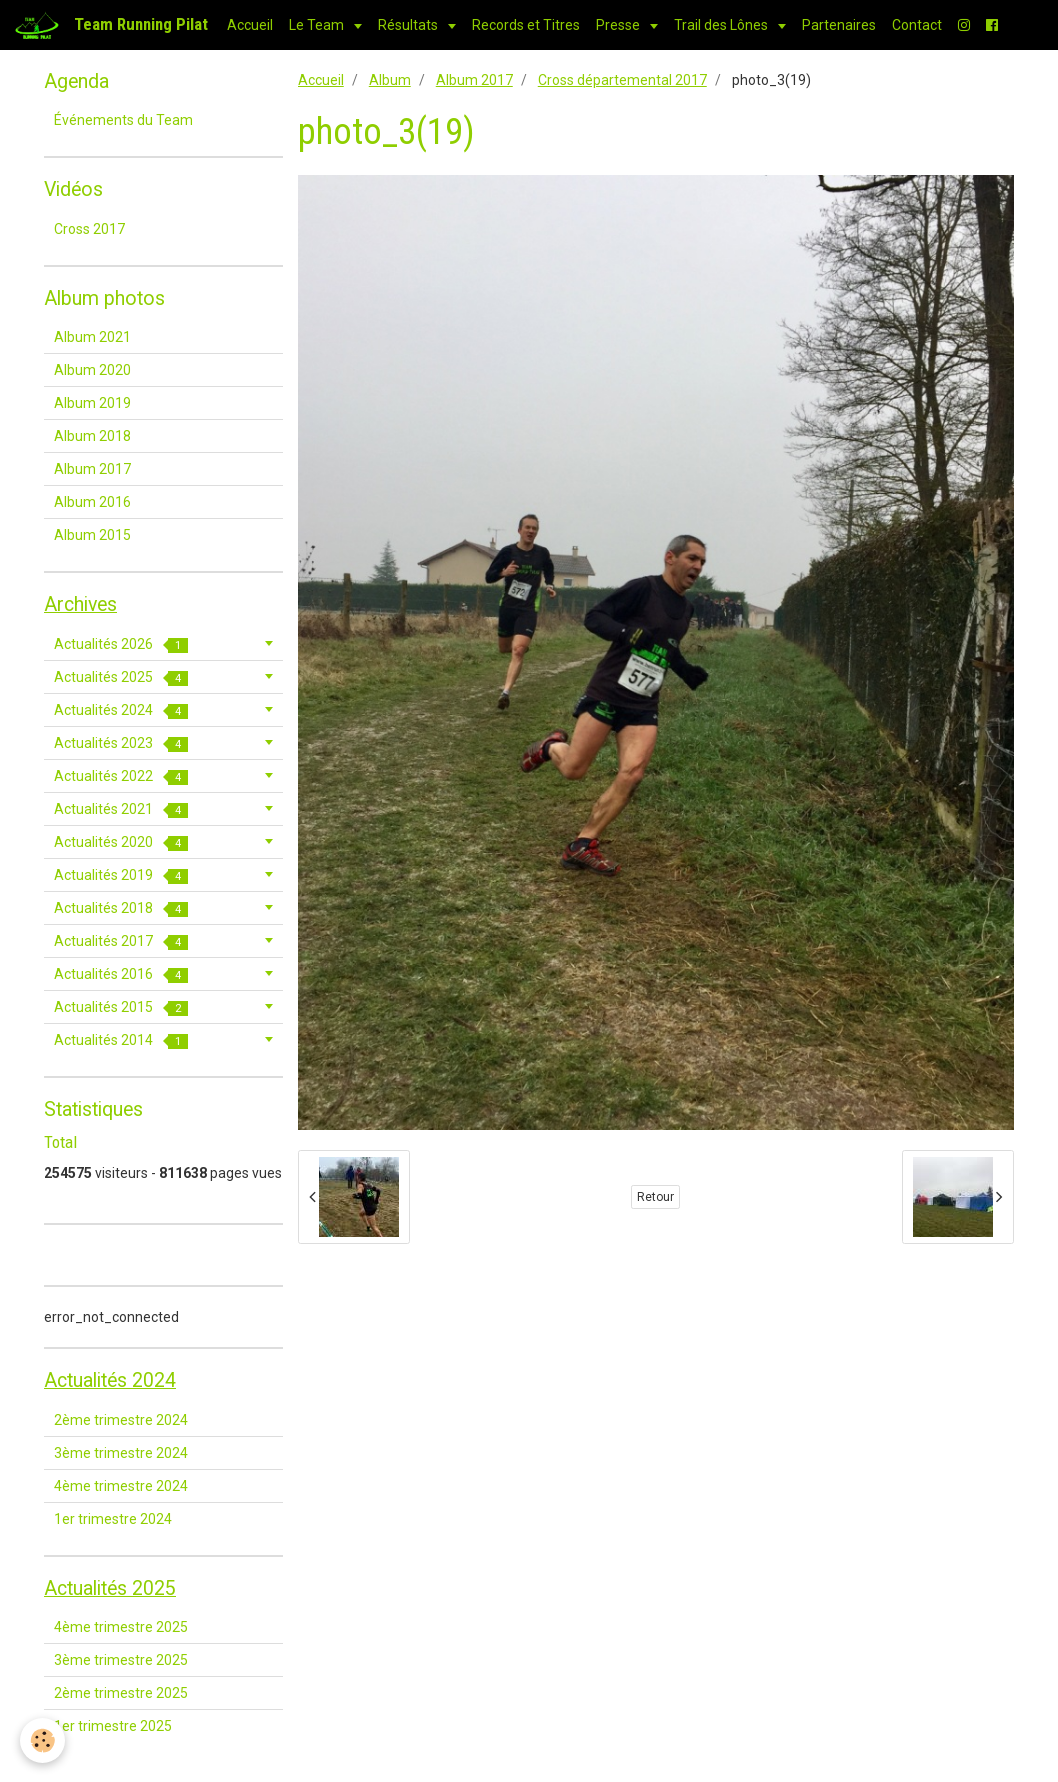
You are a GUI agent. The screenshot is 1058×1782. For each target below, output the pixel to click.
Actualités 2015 (121, 1007)
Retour (655, 1197)
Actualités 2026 (121, 644)
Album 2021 (92, 337)
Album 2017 (474, 80)
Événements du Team (123, 120)
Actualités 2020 (121, 842)
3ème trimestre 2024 (121, 1453)
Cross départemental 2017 (622, 80)
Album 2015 (92, 535)
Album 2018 (92, 436)
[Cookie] (42, 1740)
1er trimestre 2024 (113, 1519)
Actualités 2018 (121, 908)
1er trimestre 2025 (113, 1726)
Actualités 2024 (121, 710)
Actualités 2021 (121, 809)
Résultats (409, 25)
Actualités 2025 (121, 677)
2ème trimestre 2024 (121, 1420)
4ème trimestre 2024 (121, 1486)
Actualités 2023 (121, 743)
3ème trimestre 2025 (121, 1660)
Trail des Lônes (722, 25)
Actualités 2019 (121, 875)
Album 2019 (92, 403)
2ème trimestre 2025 (121, 1693)
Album (390, 80)
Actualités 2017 (121, 941)
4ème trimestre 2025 (121, 1627)
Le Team (318, 25)
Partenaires (839, 25)
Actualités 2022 (121, 776)
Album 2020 (92, 370)
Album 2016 (92, 502)
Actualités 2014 (121, 1040)
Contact (917, 25)
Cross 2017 (89, 229)
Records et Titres (526, 25)
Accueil (250, 25)
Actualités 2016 (121, 974)
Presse (619, 25)
